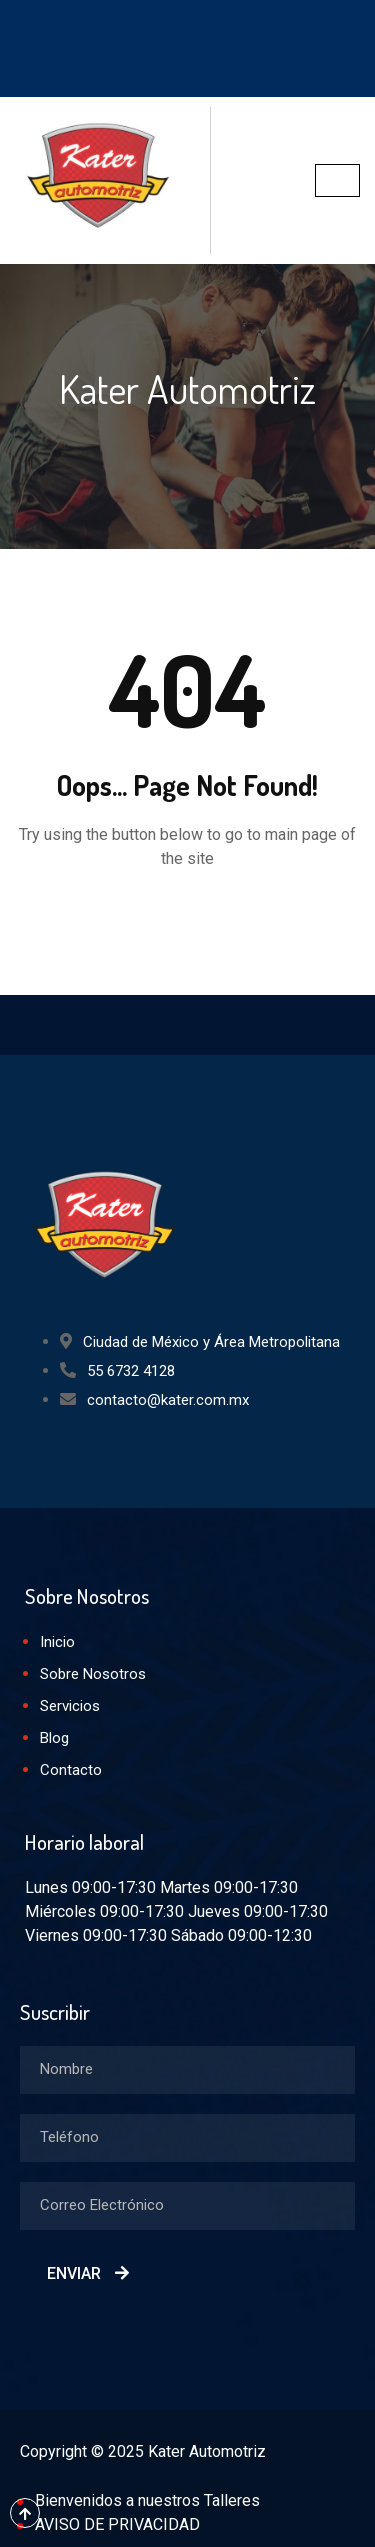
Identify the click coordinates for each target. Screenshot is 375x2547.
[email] (187, 2206)
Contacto (71, 1770)
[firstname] (187, 2070)
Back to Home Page (188, 918)
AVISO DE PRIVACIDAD (117, 2524)
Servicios (70, 1706)
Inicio (57, 1642)
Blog (54, 1738)
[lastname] (187, 2138)
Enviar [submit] (88, 2273)
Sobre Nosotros (93, 1674)
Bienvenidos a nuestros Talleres (147, 2500)
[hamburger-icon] (337, 180)
